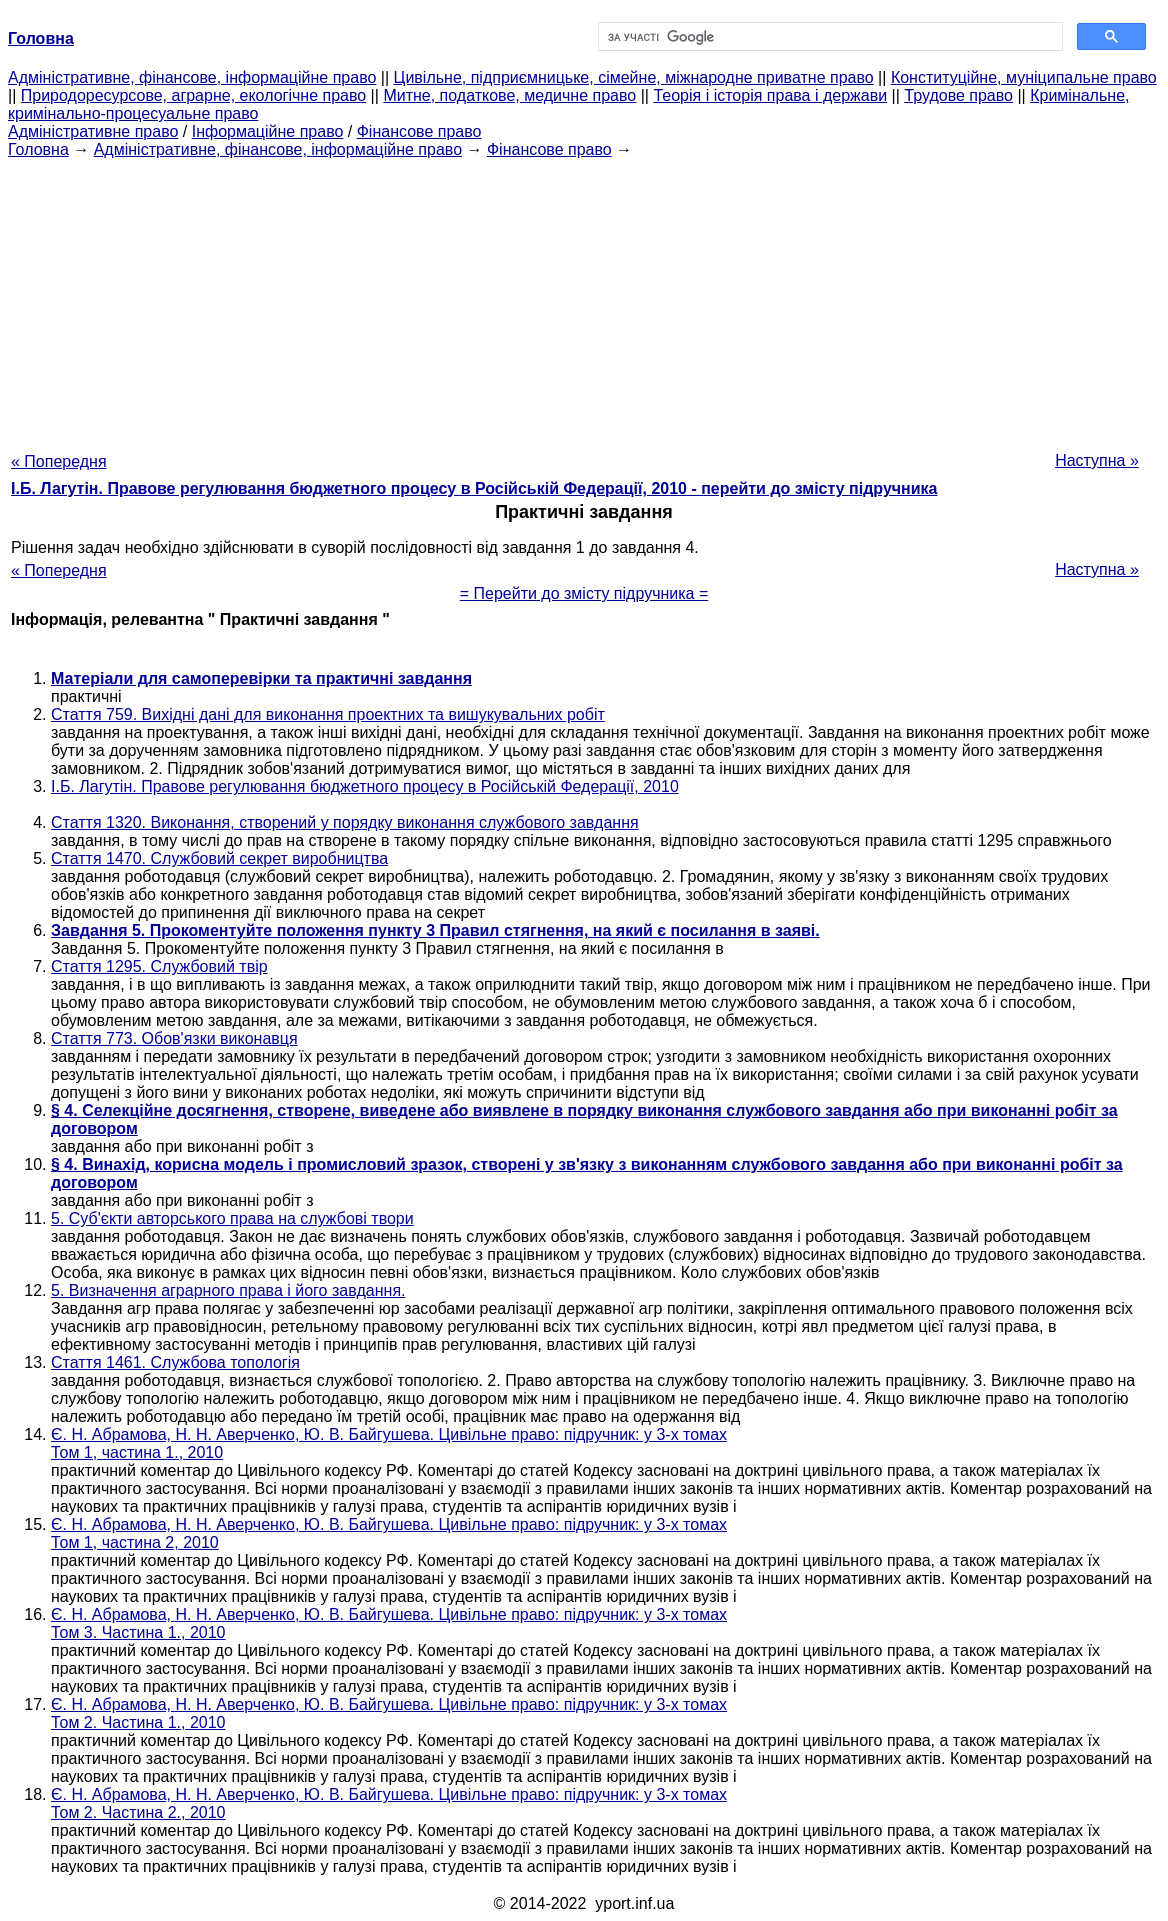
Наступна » (1097, 460)
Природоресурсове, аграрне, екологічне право (193, 95)
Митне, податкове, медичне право (509, 95)
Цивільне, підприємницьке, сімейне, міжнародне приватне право (634, 77)
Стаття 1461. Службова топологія (175, 1362)
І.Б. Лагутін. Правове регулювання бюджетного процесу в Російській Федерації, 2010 (365, 786)
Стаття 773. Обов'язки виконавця (174, 1038)
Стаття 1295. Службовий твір (159, 966)
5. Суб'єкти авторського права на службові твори (232, 1218)
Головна (38, 149)
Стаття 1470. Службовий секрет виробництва (219, 858)
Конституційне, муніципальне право (1024, 77)
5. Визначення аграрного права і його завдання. (228, 1290)
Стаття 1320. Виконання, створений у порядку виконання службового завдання (345, 822)
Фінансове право (419, 131)
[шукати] (828, 37)
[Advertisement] (584, 299)
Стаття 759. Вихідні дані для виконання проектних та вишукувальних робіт (328, 714)
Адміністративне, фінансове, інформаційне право (192, 77)
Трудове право (958, 95)
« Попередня (59, 461)
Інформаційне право (268, 131)
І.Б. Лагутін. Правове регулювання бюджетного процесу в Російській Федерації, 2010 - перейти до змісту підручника (474, 488)
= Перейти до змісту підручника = (584, 593)
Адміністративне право (93, 131)
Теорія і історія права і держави (770, 95)
